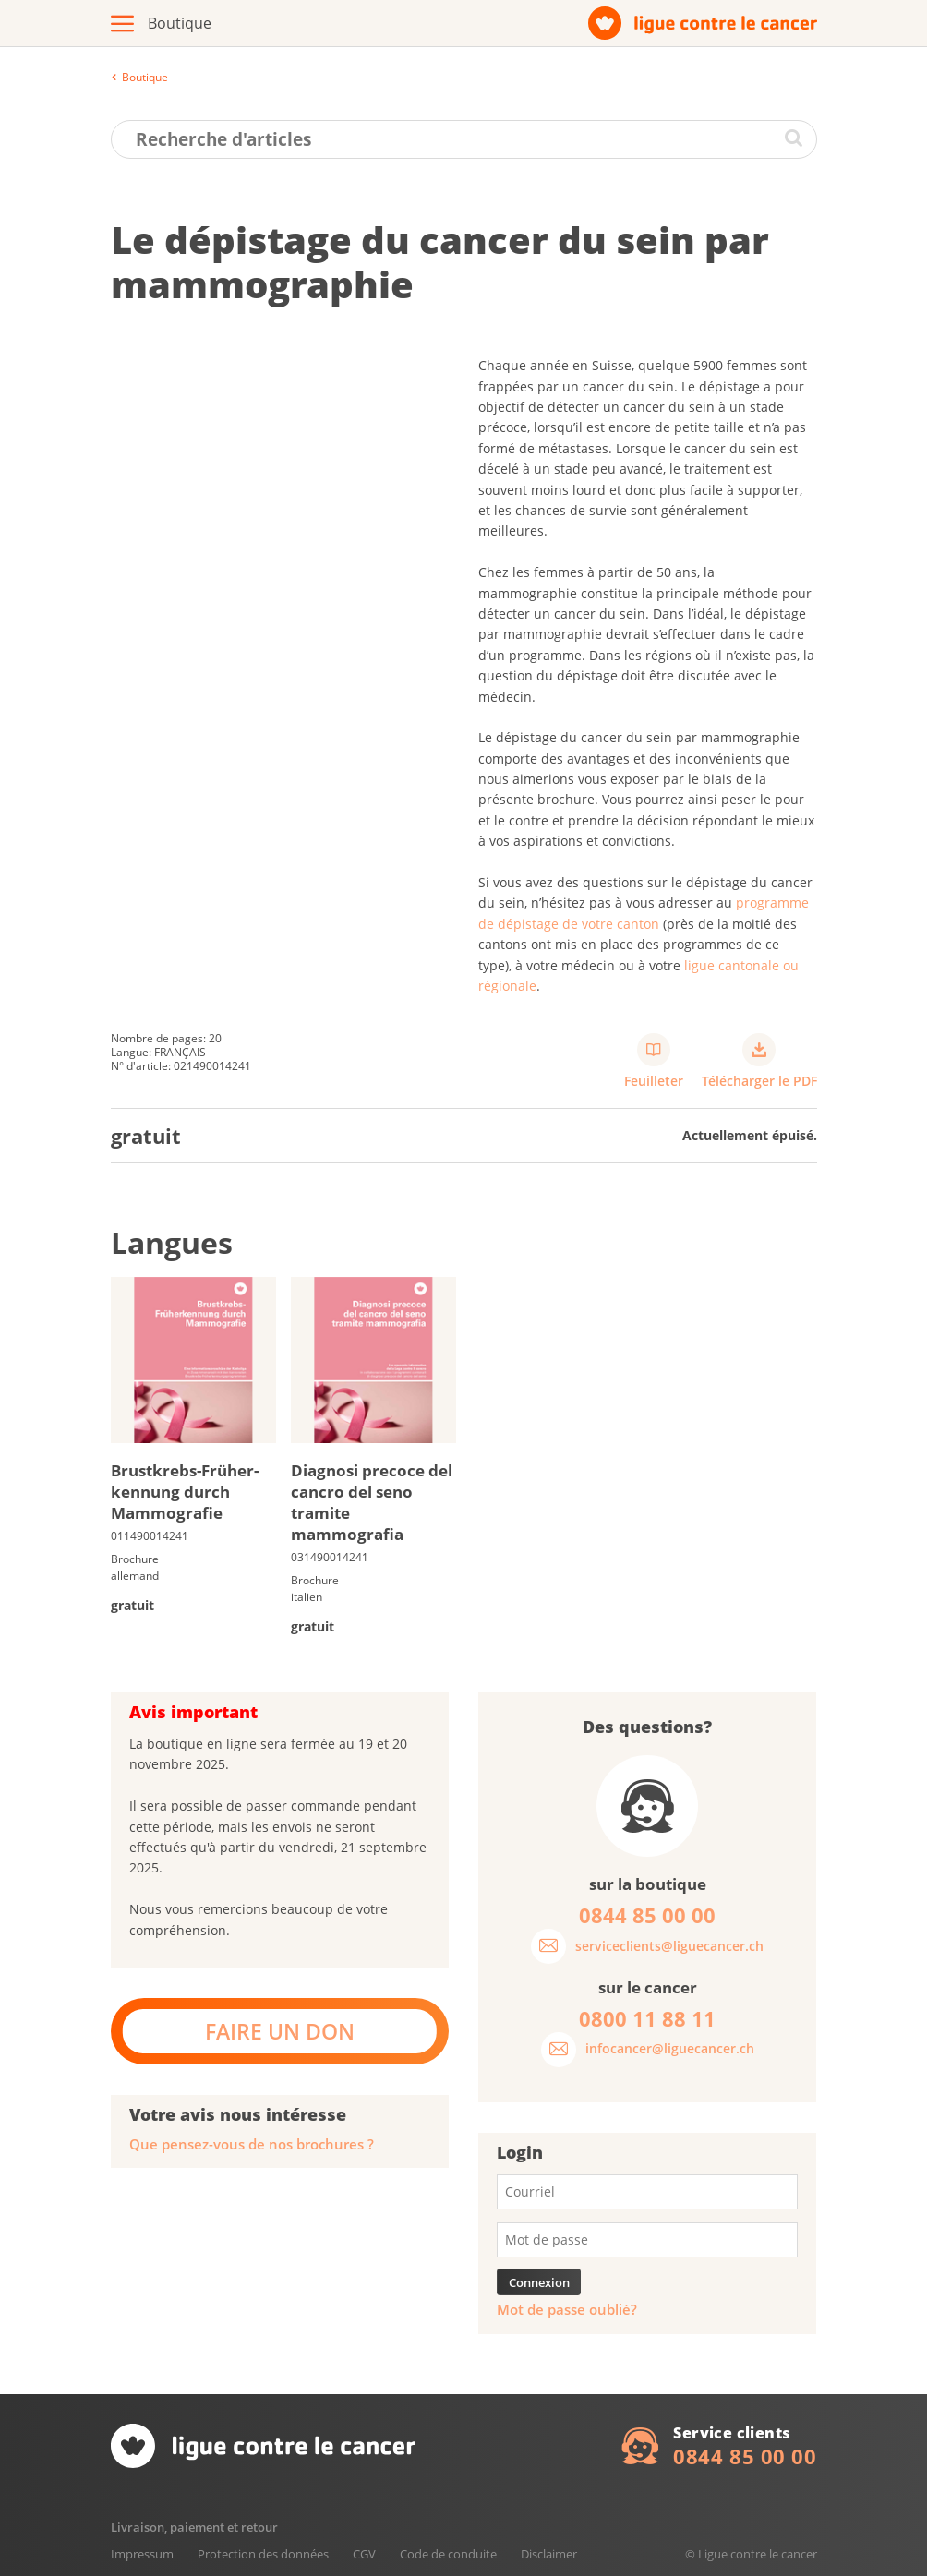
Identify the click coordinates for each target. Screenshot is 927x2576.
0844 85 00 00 (744, 2456)
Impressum (142, 2554)
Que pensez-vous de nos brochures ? (251, 2144)
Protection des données (263, 2554)
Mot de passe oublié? (567, 2310)
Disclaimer (549, 2554)
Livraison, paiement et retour (194, 2527)
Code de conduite (448, 2554)
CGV (364, 2554)
